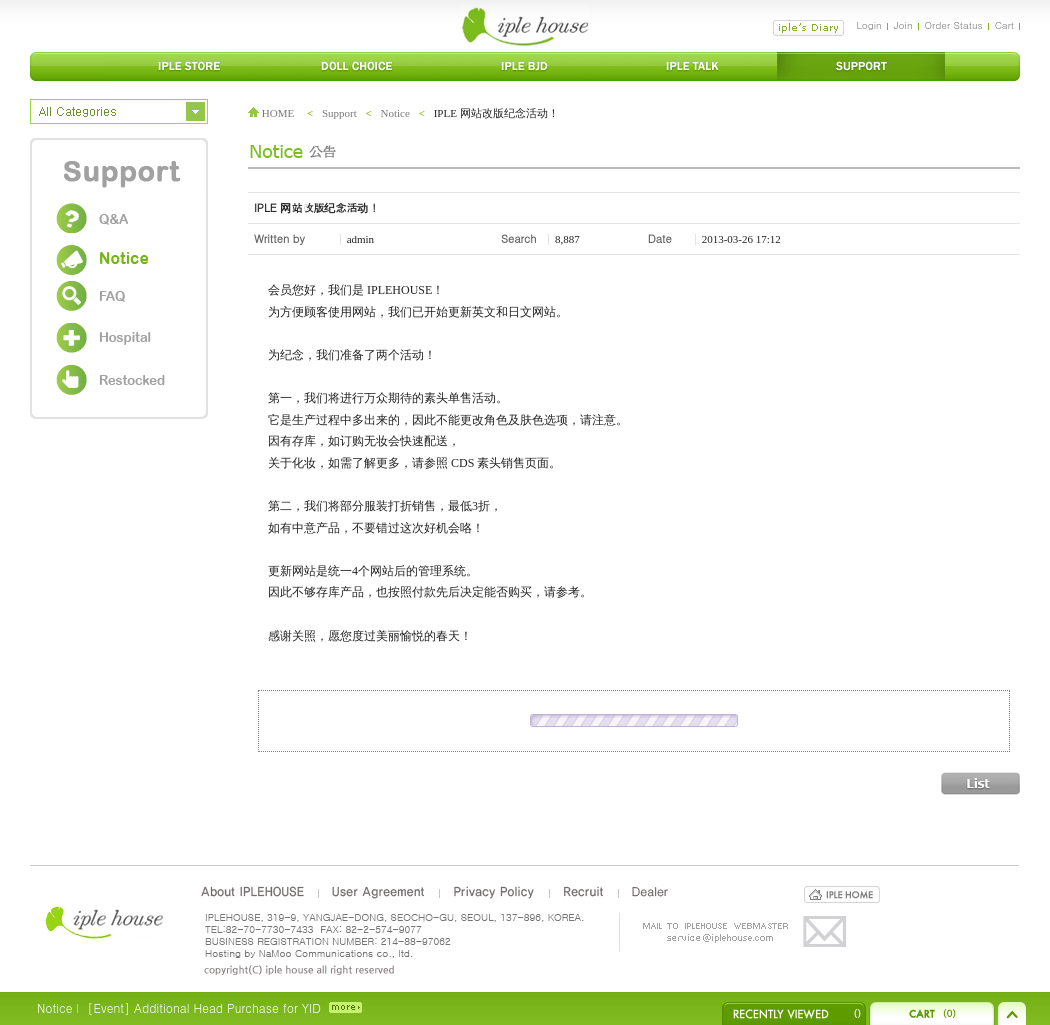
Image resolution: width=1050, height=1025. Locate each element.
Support (339, 113)
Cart (1004, 25)
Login (868, 25)
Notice (395, 113)
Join (903, 25)
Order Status (954, 25)
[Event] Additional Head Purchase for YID (203, 1007)
